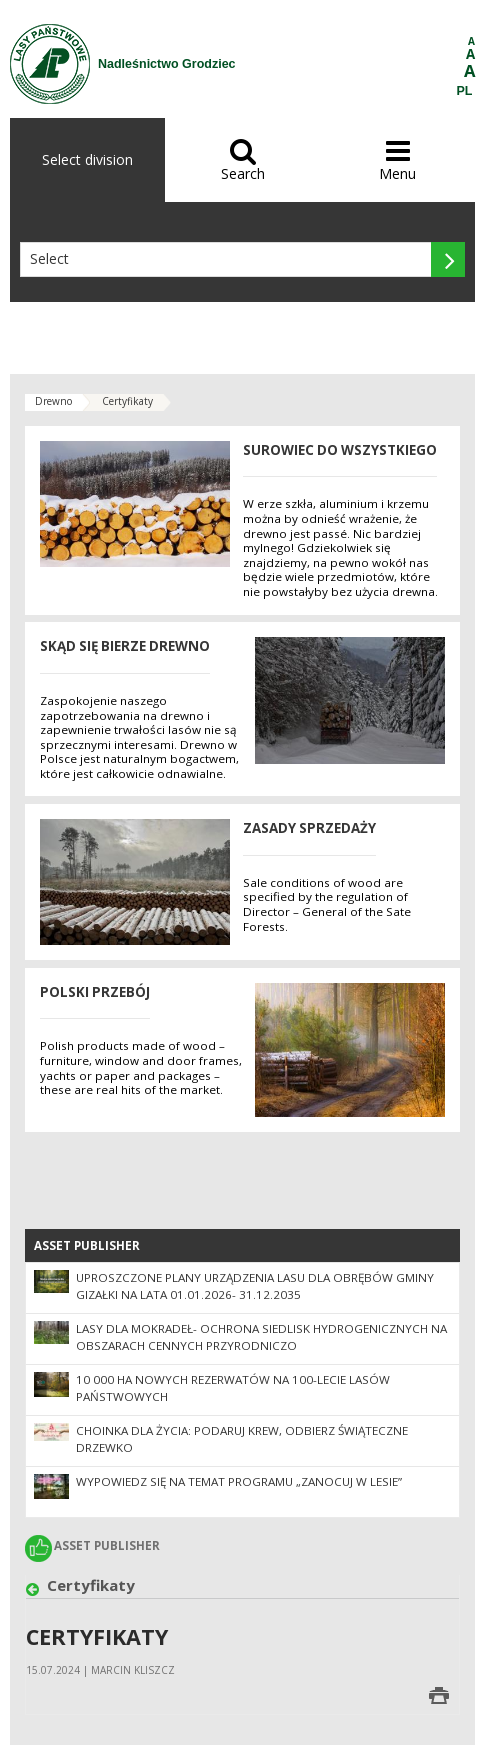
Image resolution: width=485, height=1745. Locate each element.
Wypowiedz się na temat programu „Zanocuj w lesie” (239, 1481)
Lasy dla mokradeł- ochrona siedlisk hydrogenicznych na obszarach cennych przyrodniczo (261, 1337)
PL (465, 91)
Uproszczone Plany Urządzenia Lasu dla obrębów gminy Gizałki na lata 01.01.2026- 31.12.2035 (255, 1286)
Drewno (53, 401)
